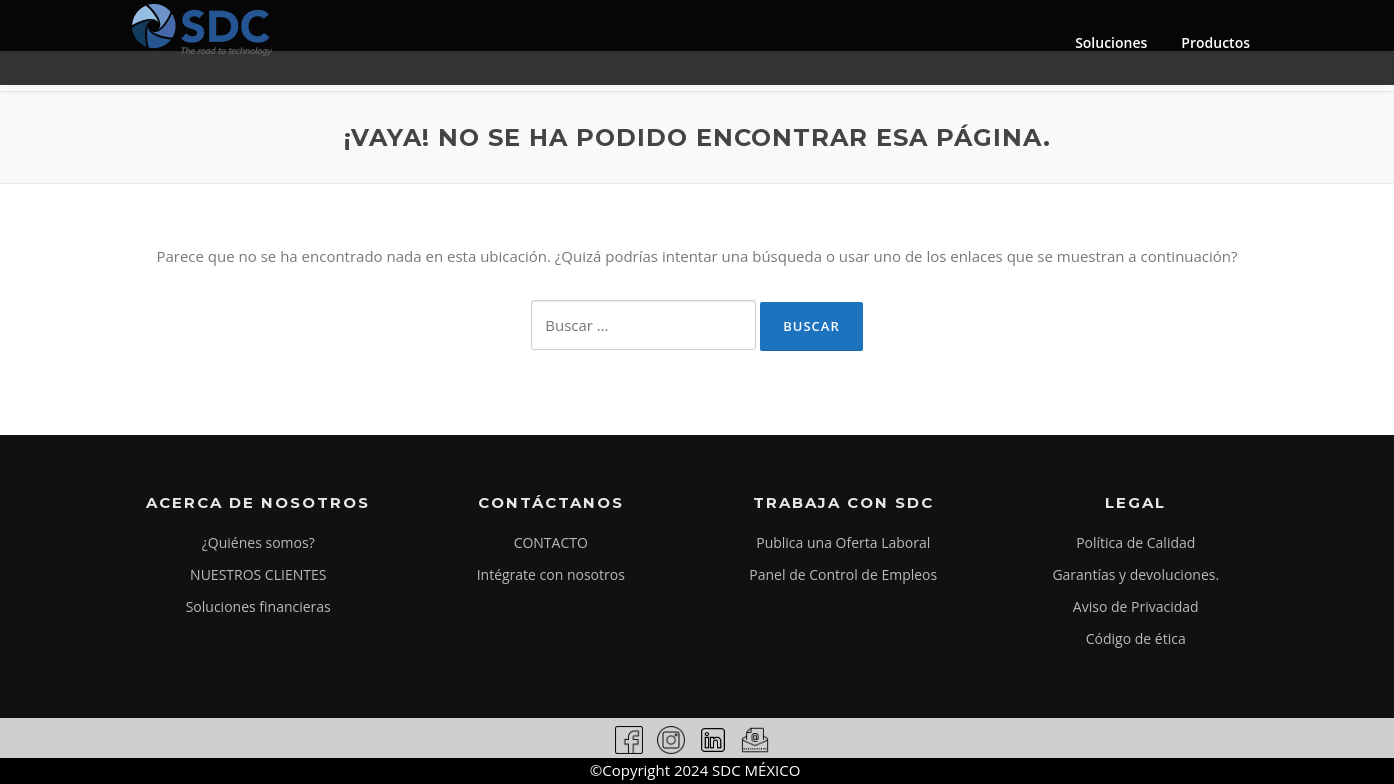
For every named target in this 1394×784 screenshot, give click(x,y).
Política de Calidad (1135, 542)
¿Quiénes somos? (258, 542)
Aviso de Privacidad (1136, 606)
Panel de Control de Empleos (843, 574)
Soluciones (1111, 42)
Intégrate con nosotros (551, 574)
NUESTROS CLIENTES (258, 574)
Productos (1215, 42)
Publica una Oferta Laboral (843, 542)
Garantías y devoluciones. (1135, 574)
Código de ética (1136, 638)
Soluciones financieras (258, 606)
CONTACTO (551, 542)
